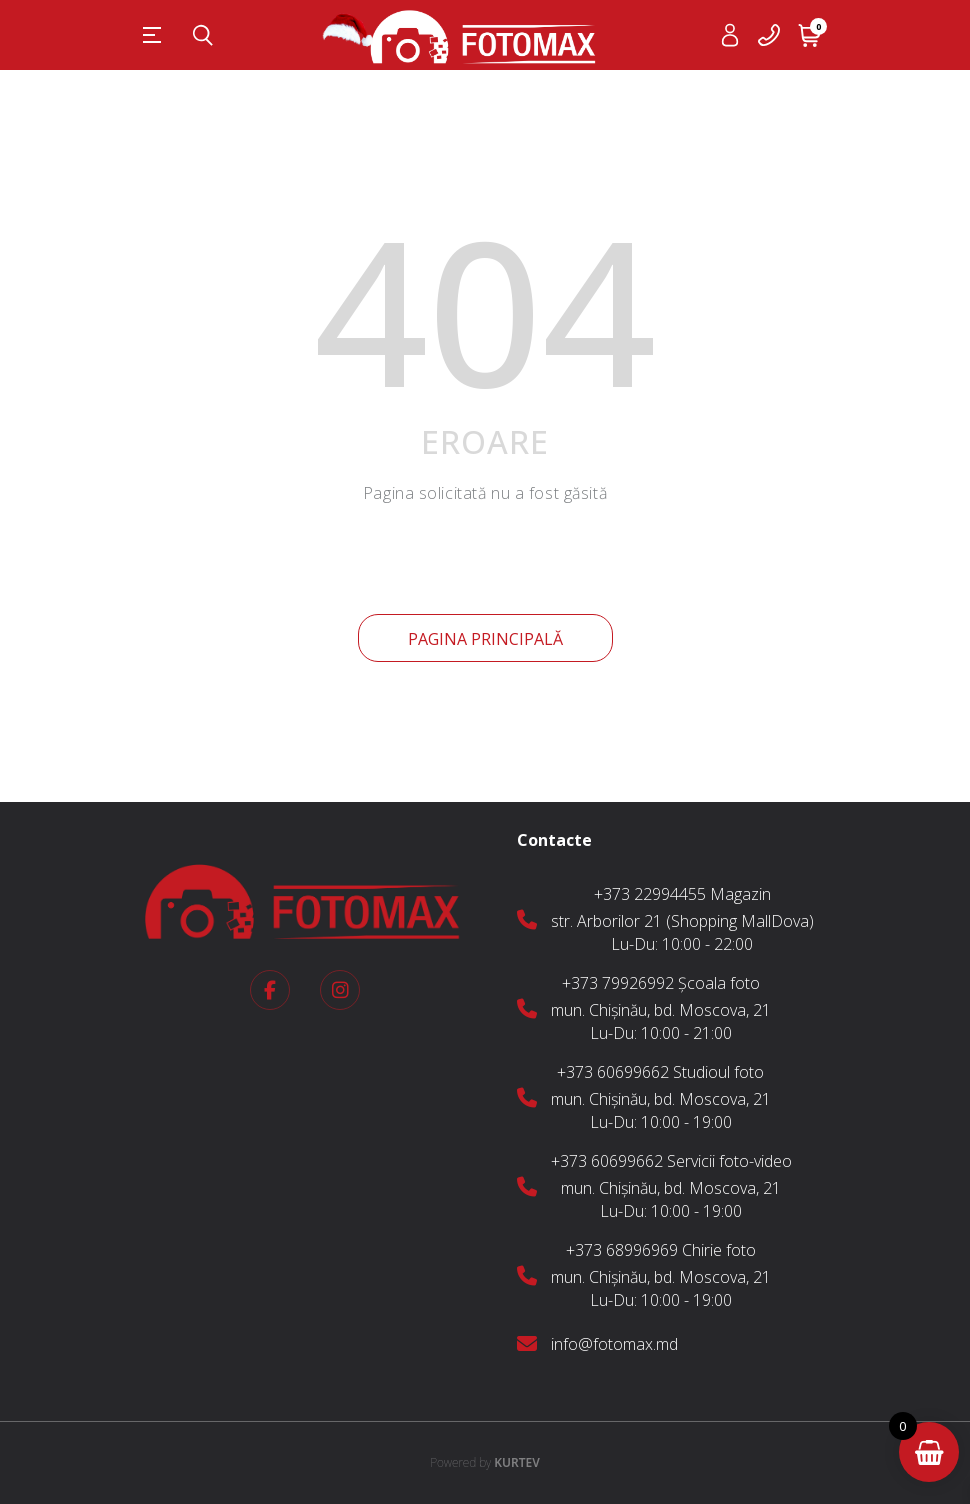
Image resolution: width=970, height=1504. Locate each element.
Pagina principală (485, 639)
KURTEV (485, 1462)
